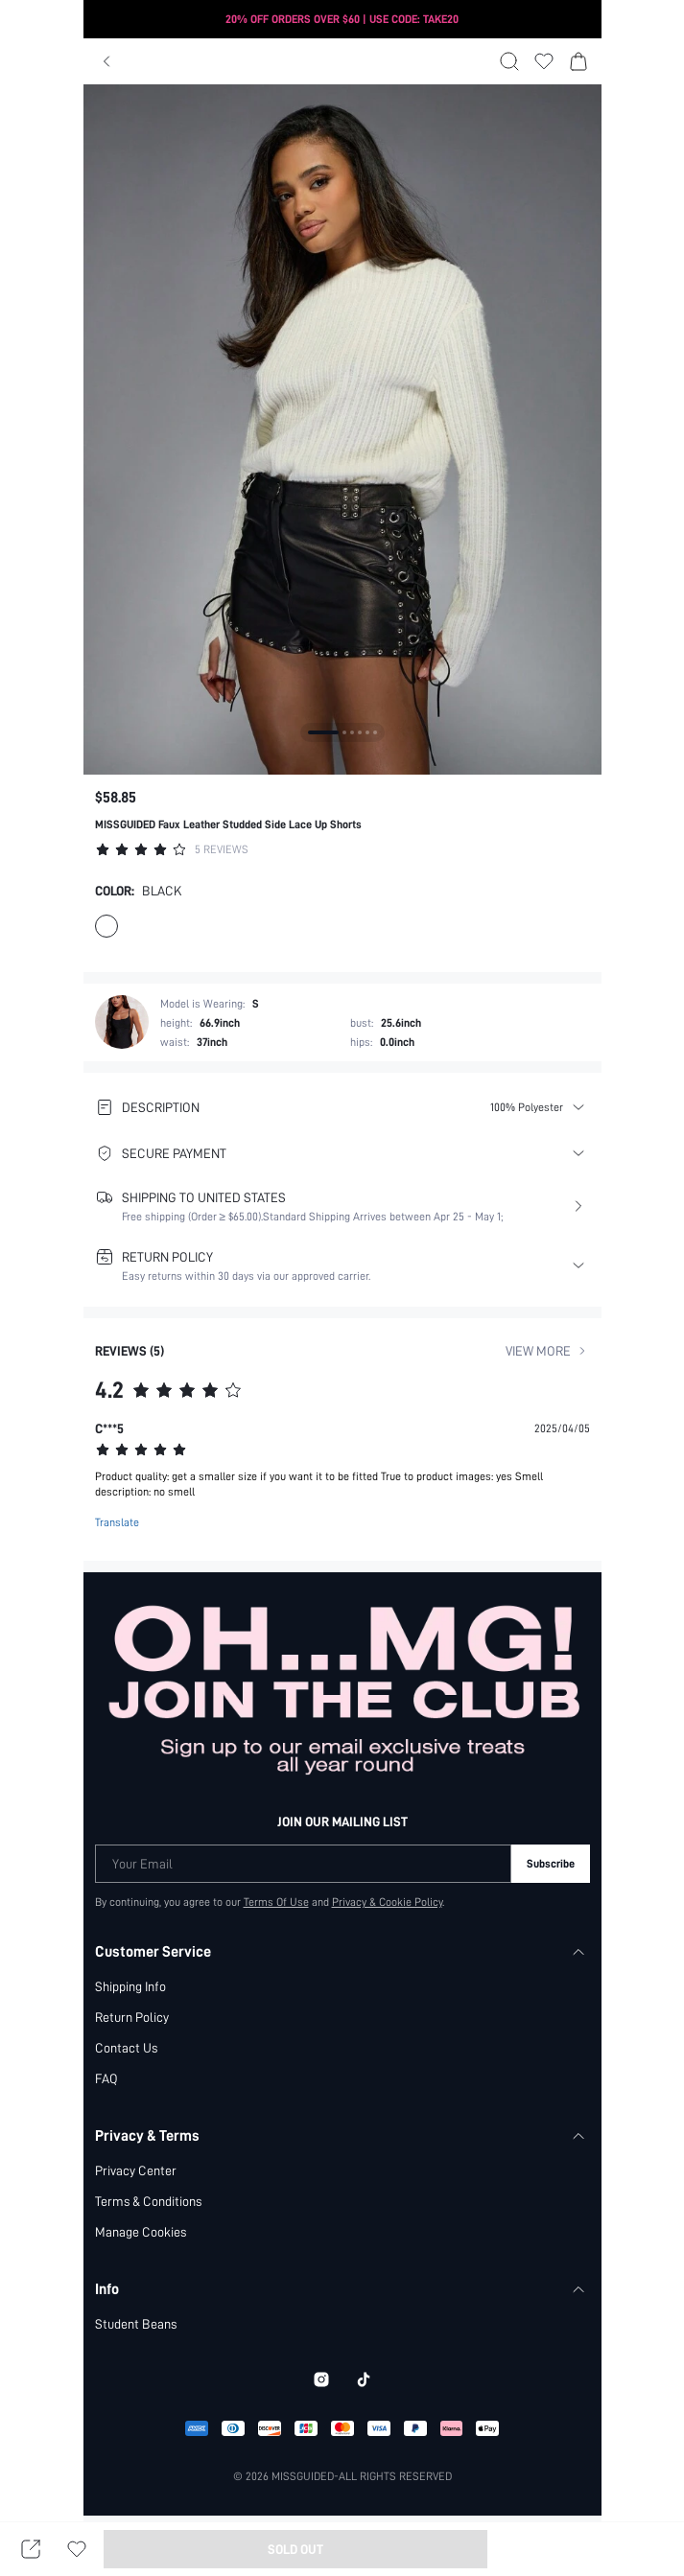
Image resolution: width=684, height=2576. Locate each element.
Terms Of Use (276, 1901)
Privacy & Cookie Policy (387, 1901)
